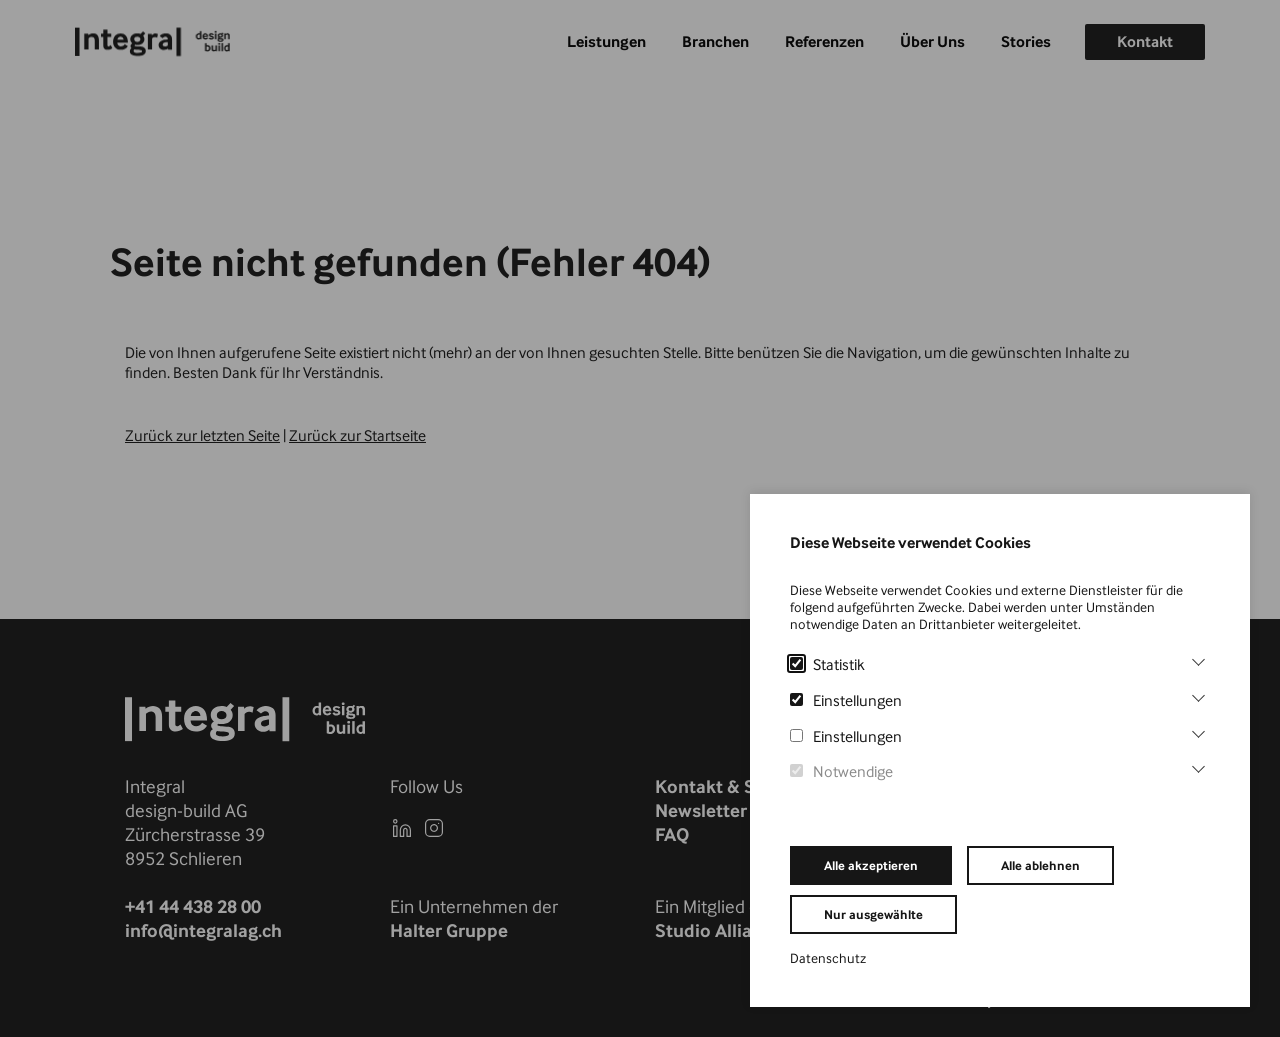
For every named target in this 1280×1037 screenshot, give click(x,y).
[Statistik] (1198, 659)
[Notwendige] (1198, 766)
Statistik (827, 664)
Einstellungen (846, 700)
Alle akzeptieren (871, 865)
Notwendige (841, 771)
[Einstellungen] (1198, 695)
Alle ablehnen (1040, 865)
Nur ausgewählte (873, 914)
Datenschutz (828, 958)
